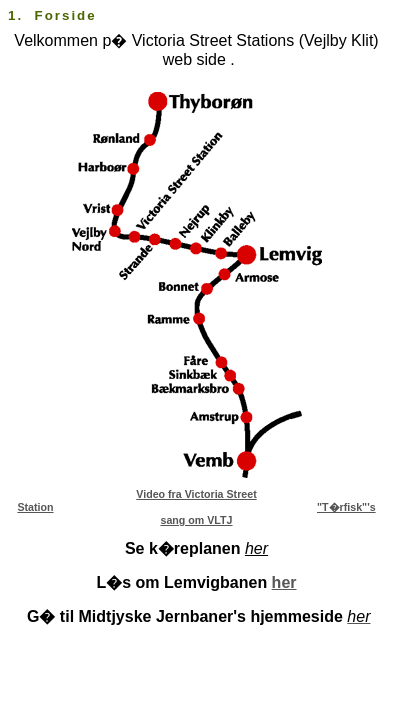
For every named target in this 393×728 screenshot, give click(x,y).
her (284, 582)
